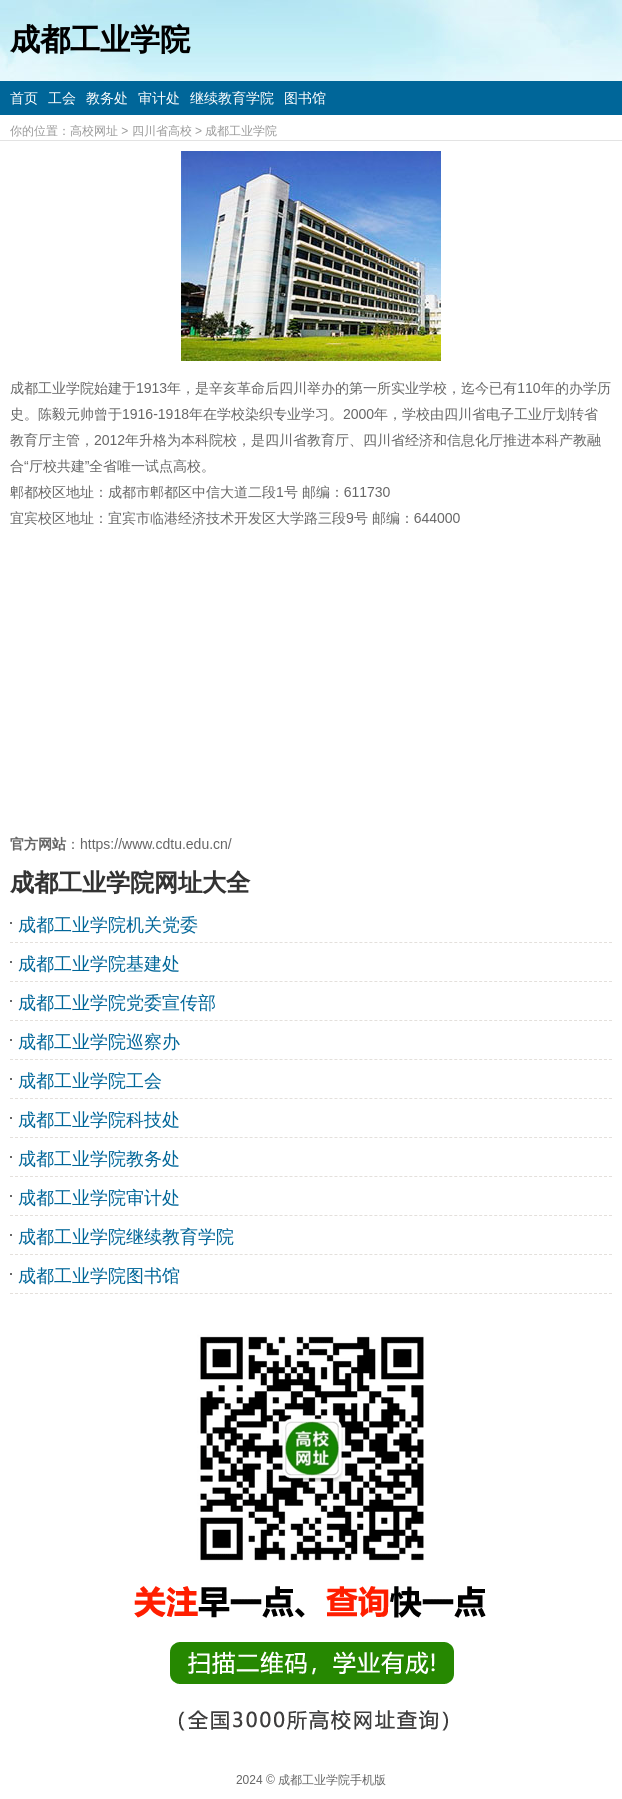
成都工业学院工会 (90, 1081)
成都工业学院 (241, 131)
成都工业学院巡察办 (99, 1042)
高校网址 (94, 131)
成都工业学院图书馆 (99, 1276)
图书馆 (305, 98)
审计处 (159, 98)
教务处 (107, 98)
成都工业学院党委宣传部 (117, 1003)
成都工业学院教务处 (99, 1159)
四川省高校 (162, 131)
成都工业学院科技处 (99, 1120)
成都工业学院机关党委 (108, 925)
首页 (24, 98)
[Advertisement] (311, 681)
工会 (62, 98)
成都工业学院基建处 (99, 964)
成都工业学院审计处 (99, 1198)
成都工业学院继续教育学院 (126, 1237)
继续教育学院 (232, 98)
